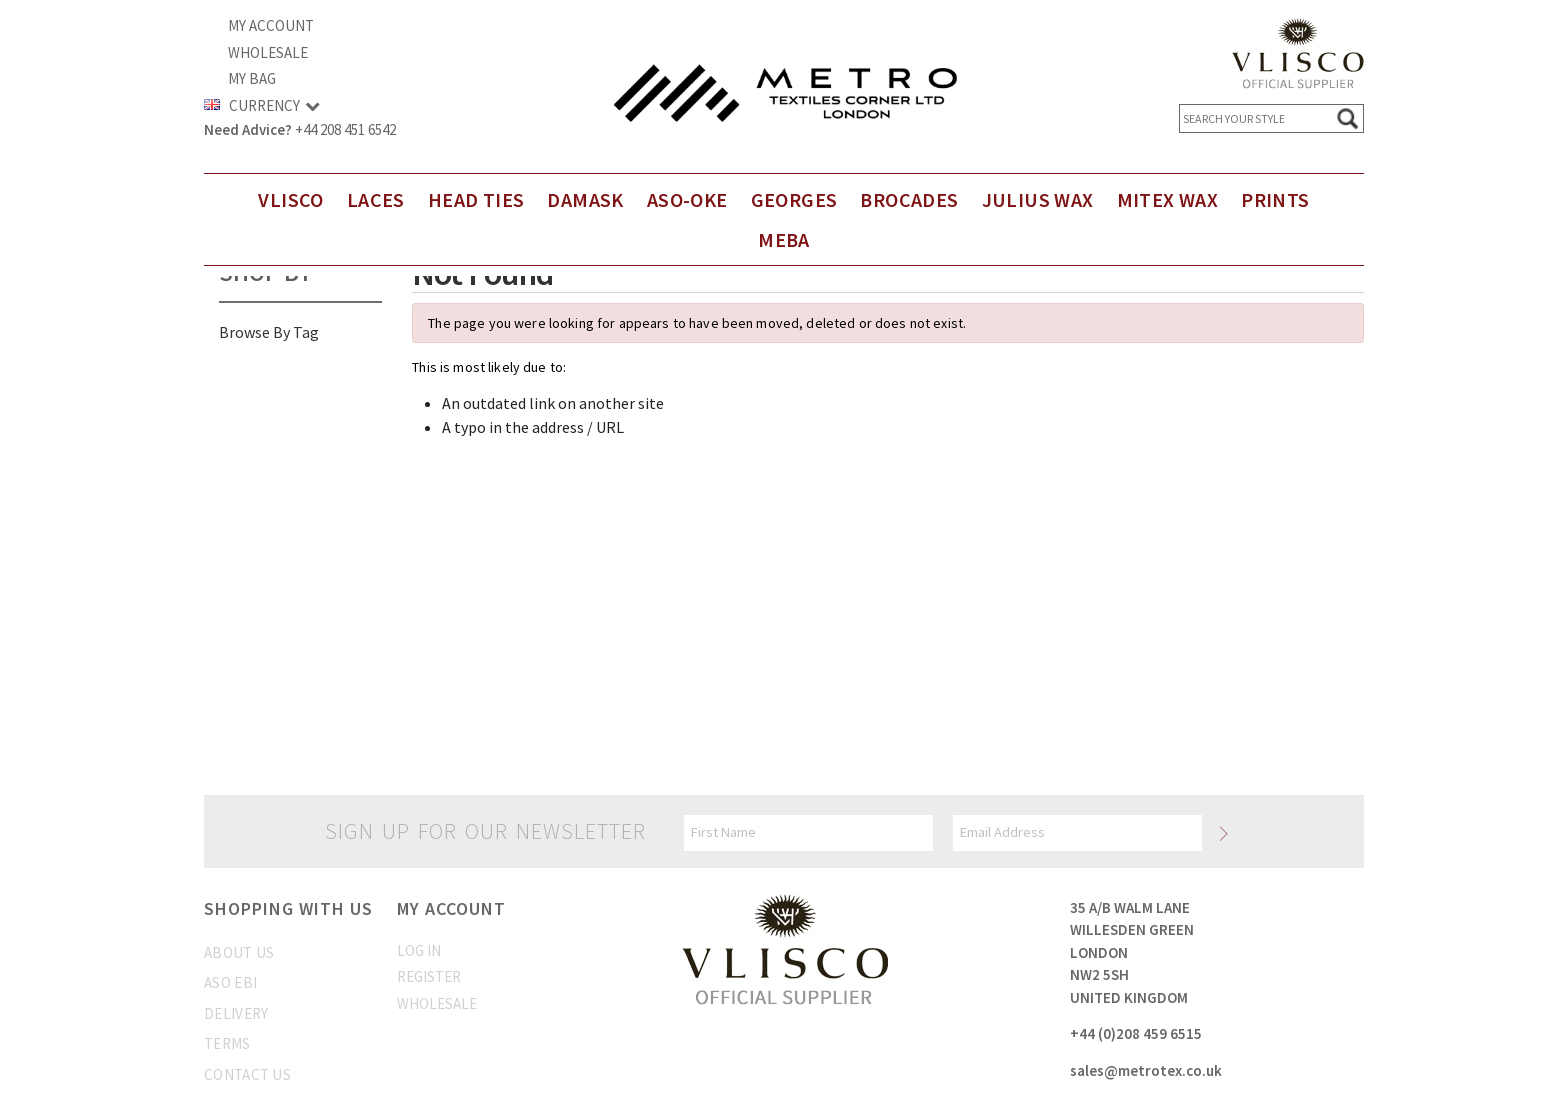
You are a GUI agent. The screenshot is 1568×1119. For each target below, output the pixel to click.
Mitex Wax (1168, 199)
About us (239, 952)
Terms (227, 1043)
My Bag (252, 78)
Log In (419, 950)
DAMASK (585, 199)
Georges (794, 199)
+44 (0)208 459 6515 (1136, 1033)
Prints (1275, 199)
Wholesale (268, 52)
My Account (271, 25)
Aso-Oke (687, 199)
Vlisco (290, 199)
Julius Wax (1038, 199)
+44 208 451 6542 (345, 129)
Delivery (236, 1013)
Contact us (247, 1074)
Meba (784, 239)
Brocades (909, 199)
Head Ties (476, 199)
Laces (376, 199)
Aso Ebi (230, 982)
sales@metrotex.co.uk (1146, 1070)
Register (429, 976)
